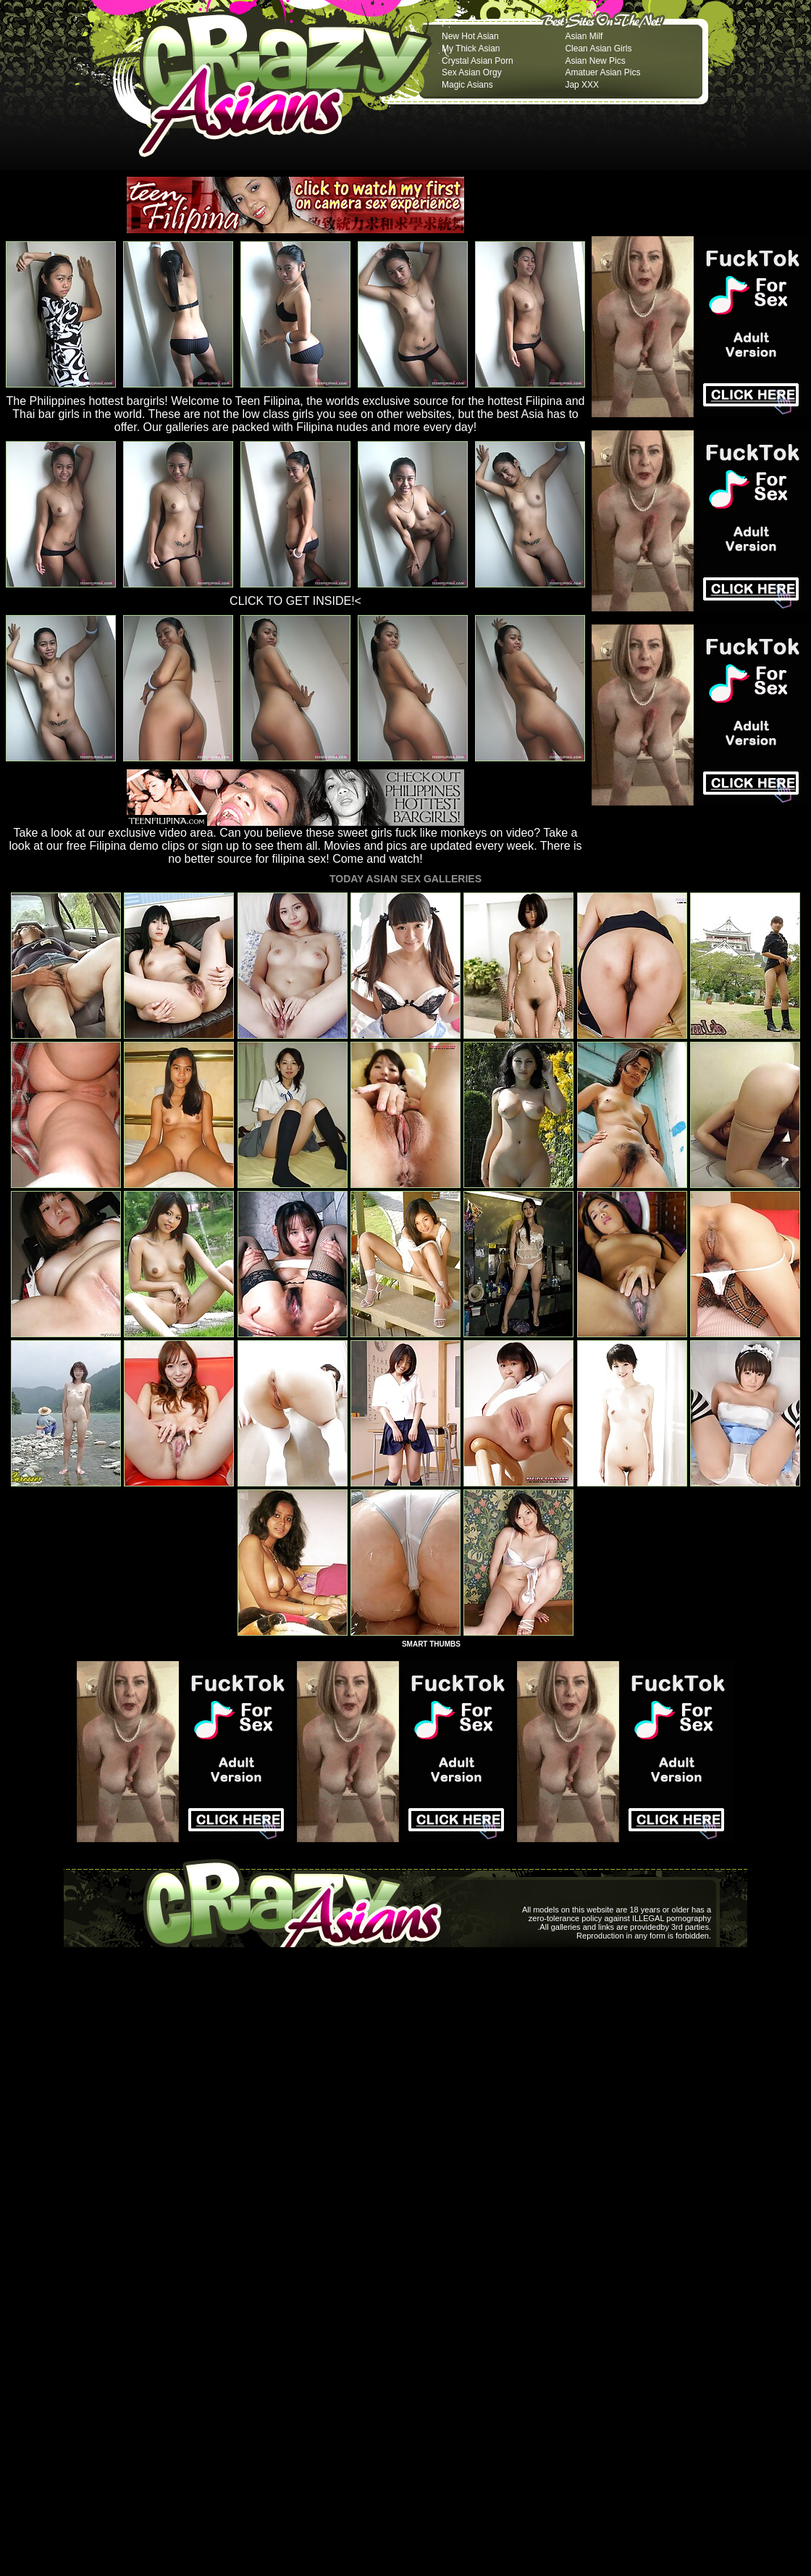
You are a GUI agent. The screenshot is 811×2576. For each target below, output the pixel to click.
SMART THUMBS (431, 1644)
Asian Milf (583, 36)
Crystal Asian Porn (477, 61)
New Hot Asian (470, 36)
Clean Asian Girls (598, 48)
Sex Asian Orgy (472, 72)
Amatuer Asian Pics (602, 72)
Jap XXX (582, 85)
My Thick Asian (471, 48)
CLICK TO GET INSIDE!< (295, 601)
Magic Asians (467, 85)
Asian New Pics (595, 61)
